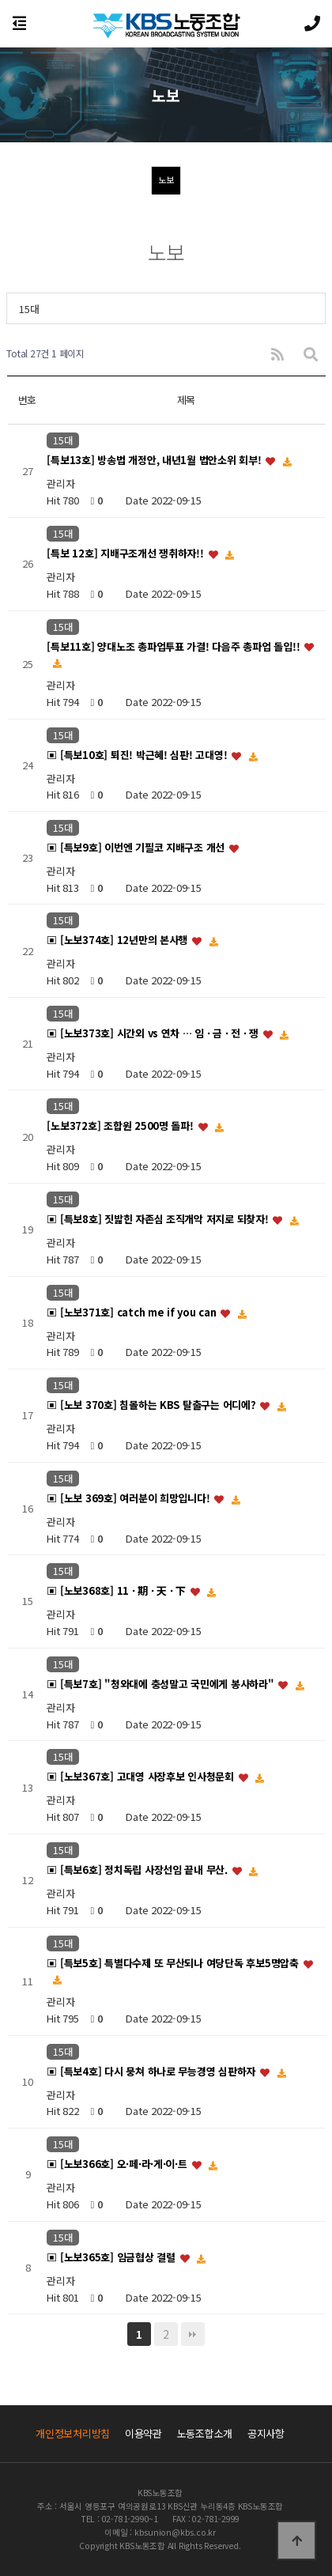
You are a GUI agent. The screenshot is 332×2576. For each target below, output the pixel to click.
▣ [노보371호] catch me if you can (133, 1312)
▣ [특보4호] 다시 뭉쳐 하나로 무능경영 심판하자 (152, 2071)
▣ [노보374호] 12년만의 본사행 (119, 940)
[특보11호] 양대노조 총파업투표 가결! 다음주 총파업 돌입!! (175, 646)
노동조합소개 (204, 2433)
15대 (29, 308)
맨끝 (193, 2334)
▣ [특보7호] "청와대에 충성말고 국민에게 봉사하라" (162, 1683)
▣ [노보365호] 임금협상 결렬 (112, 2256)
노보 (165, 179)
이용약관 (143, 2433)
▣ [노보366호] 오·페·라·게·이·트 (118, 2164)
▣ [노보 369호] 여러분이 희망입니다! (130, 1497)
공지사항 (266, 2433)
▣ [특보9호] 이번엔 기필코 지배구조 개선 (137, 848)
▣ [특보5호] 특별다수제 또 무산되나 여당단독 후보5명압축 (174, 1962)
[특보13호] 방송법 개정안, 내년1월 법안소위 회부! (155, 460)
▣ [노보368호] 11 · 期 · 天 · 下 (117, 1591)
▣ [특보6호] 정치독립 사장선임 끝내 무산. (138, 1869)
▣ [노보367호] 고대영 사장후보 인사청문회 (141, 1777)
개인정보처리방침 (73, 2433)
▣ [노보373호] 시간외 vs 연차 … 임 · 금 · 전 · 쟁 (154, 1033)
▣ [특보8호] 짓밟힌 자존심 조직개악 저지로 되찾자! (159, 1218)
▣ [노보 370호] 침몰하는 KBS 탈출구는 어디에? (152, 1405)
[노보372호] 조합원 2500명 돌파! (121, 1126)
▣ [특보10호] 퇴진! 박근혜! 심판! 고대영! (138, 754)
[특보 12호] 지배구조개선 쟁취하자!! (126, 553)
